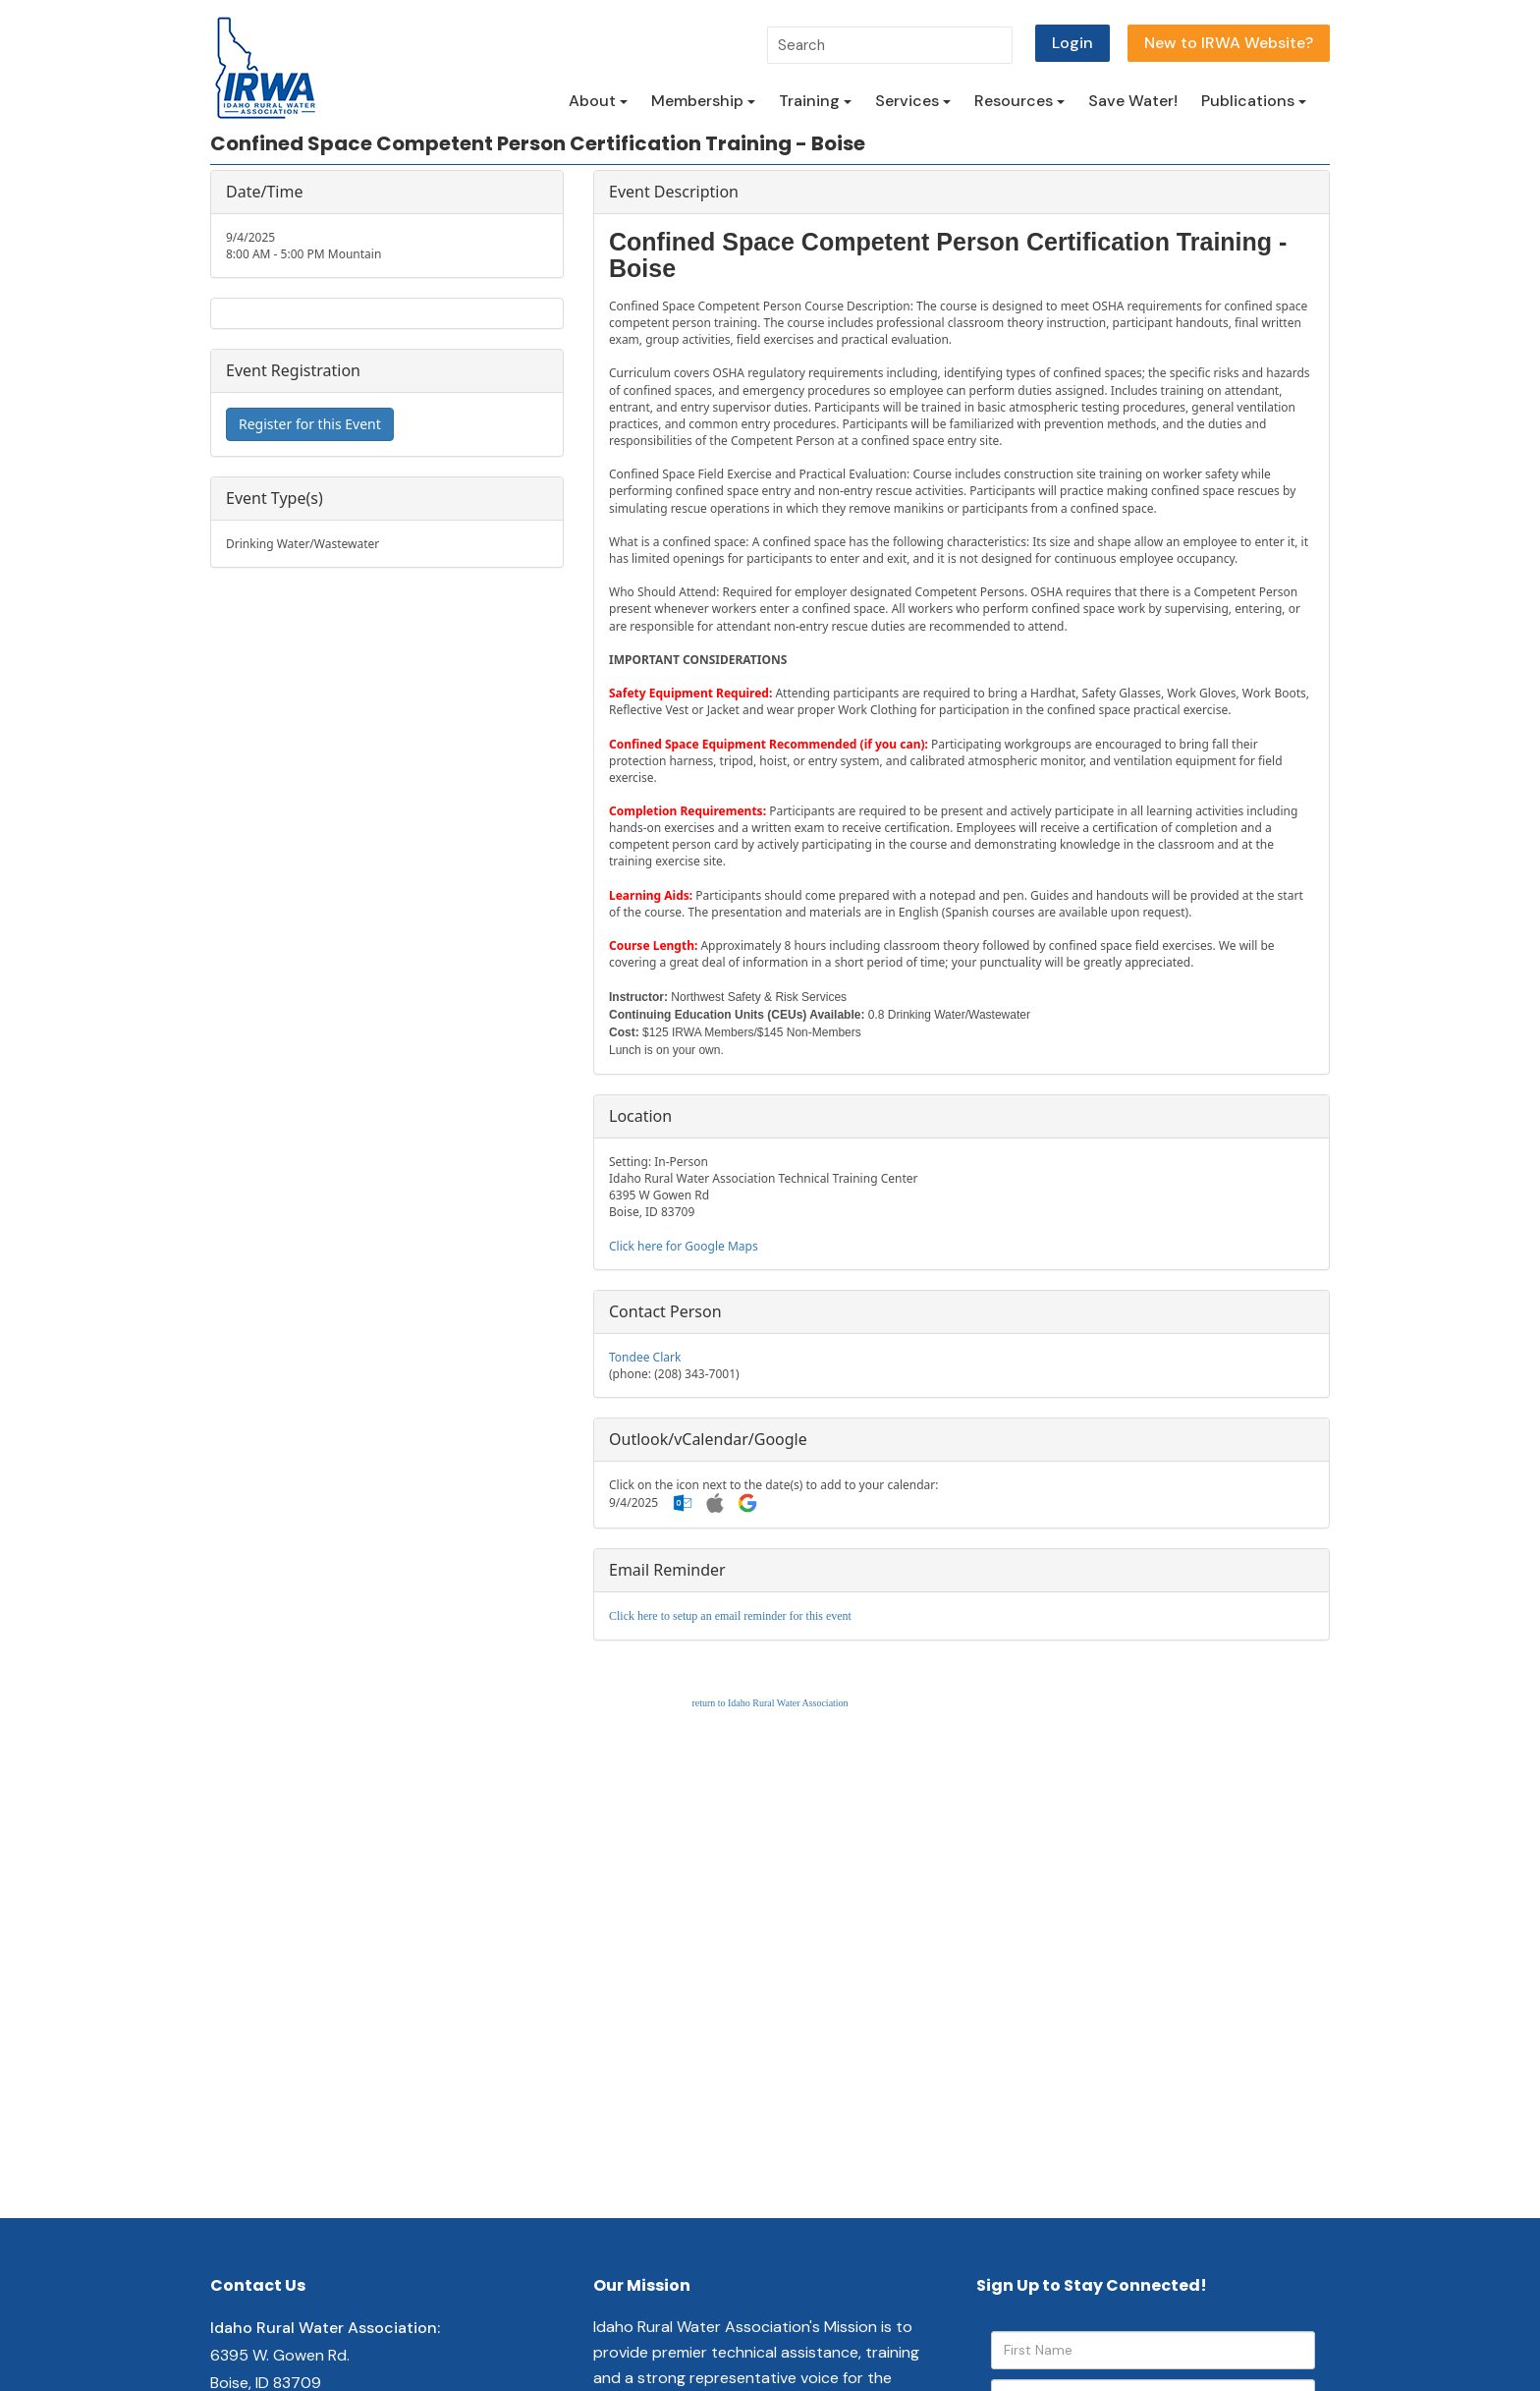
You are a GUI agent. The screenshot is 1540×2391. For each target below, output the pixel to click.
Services (913, 100)
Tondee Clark (645, 1357)
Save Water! (1133, 100)
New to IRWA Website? (1228, 42)
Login (1072, 42)
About (598, 100)
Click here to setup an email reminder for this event (730, 1616)
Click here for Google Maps (683, 1246)
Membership (703, 100)
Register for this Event (310, 424)
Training (815, 100)
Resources (1019, 100)
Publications (1253, 100)
